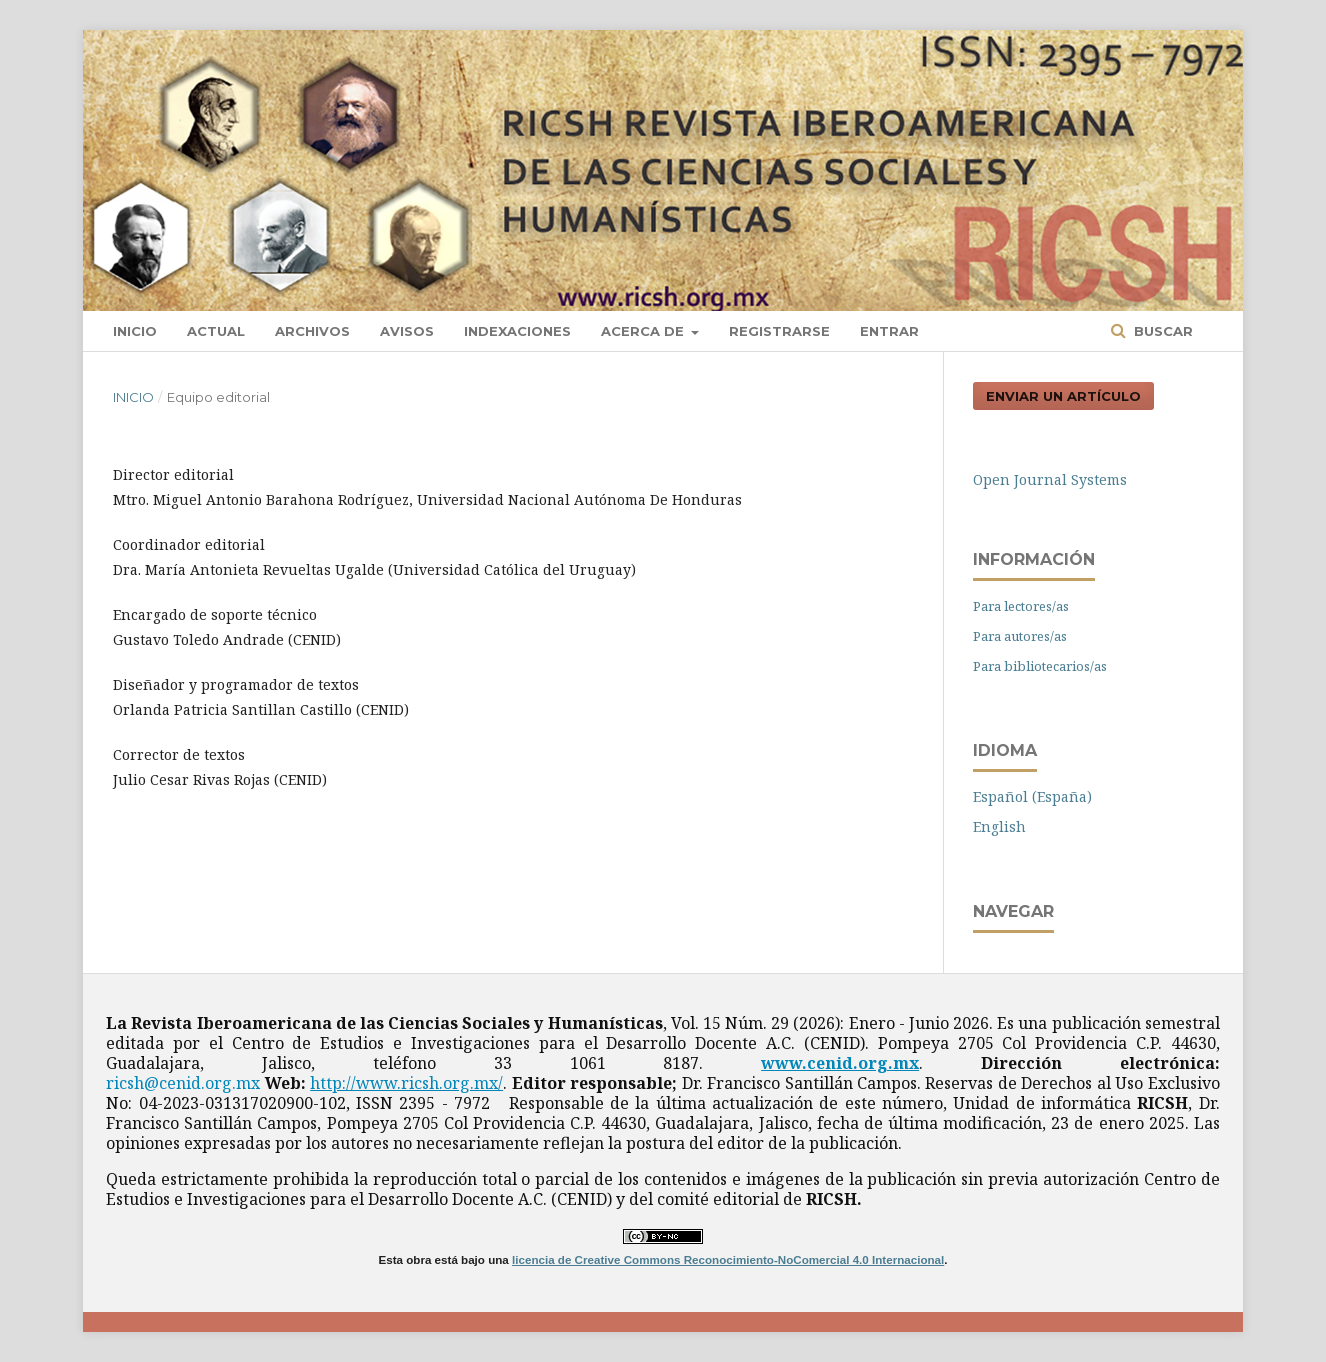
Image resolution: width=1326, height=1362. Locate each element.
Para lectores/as (1021, 606)
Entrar (889, 331)
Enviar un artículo (1063, 396)
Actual (216, 331)
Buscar (1161, 331)
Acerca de (644, 331)
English (999, 826)
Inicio (135, 331)
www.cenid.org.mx (840, 1063)
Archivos (312, 331)
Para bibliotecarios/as (1040, 666)
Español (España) (1032, 796)
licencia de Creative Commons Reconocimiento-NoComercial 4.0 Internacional (728, 1259)
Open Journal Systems (1050, 479)
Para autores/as (1020, 636)
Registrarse (779, 331)
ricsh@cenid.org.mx (183, 1083)
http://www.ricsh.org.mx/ (406, 1083)
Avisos (407, 331)
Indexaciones (517, 331)
